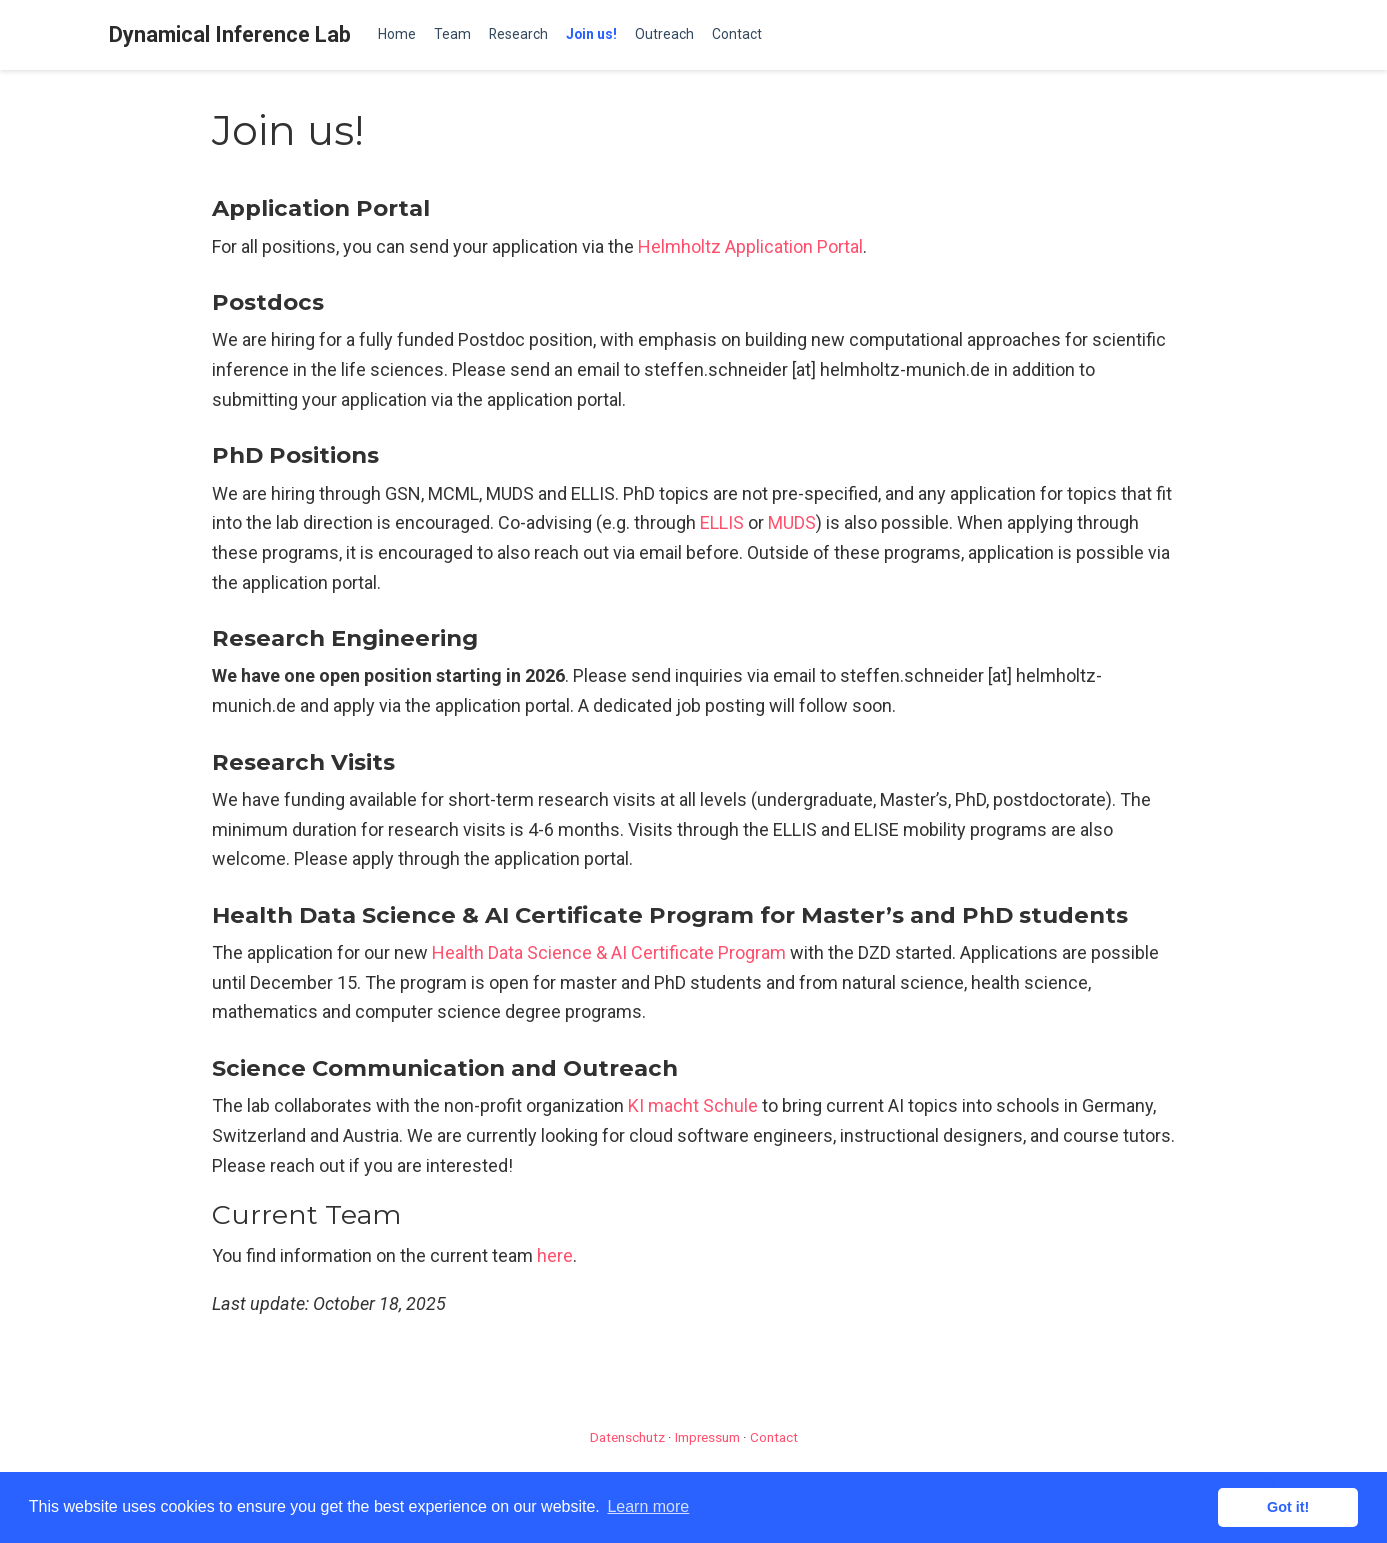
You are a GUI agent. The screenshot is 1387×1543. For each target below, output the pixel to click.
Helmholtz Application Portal (750, 246)
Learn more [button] (648, 1506)
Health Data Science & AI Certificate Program (609, 952)
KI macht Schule (693, 1105)
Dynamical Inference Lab (230, 34)
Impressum (707, 1437)
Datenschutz (627, 1437)
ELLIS (722, 522)
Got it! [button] (1288, 1507)
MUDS (792, 522)
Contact (774, 1437)
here (555, 1255)
